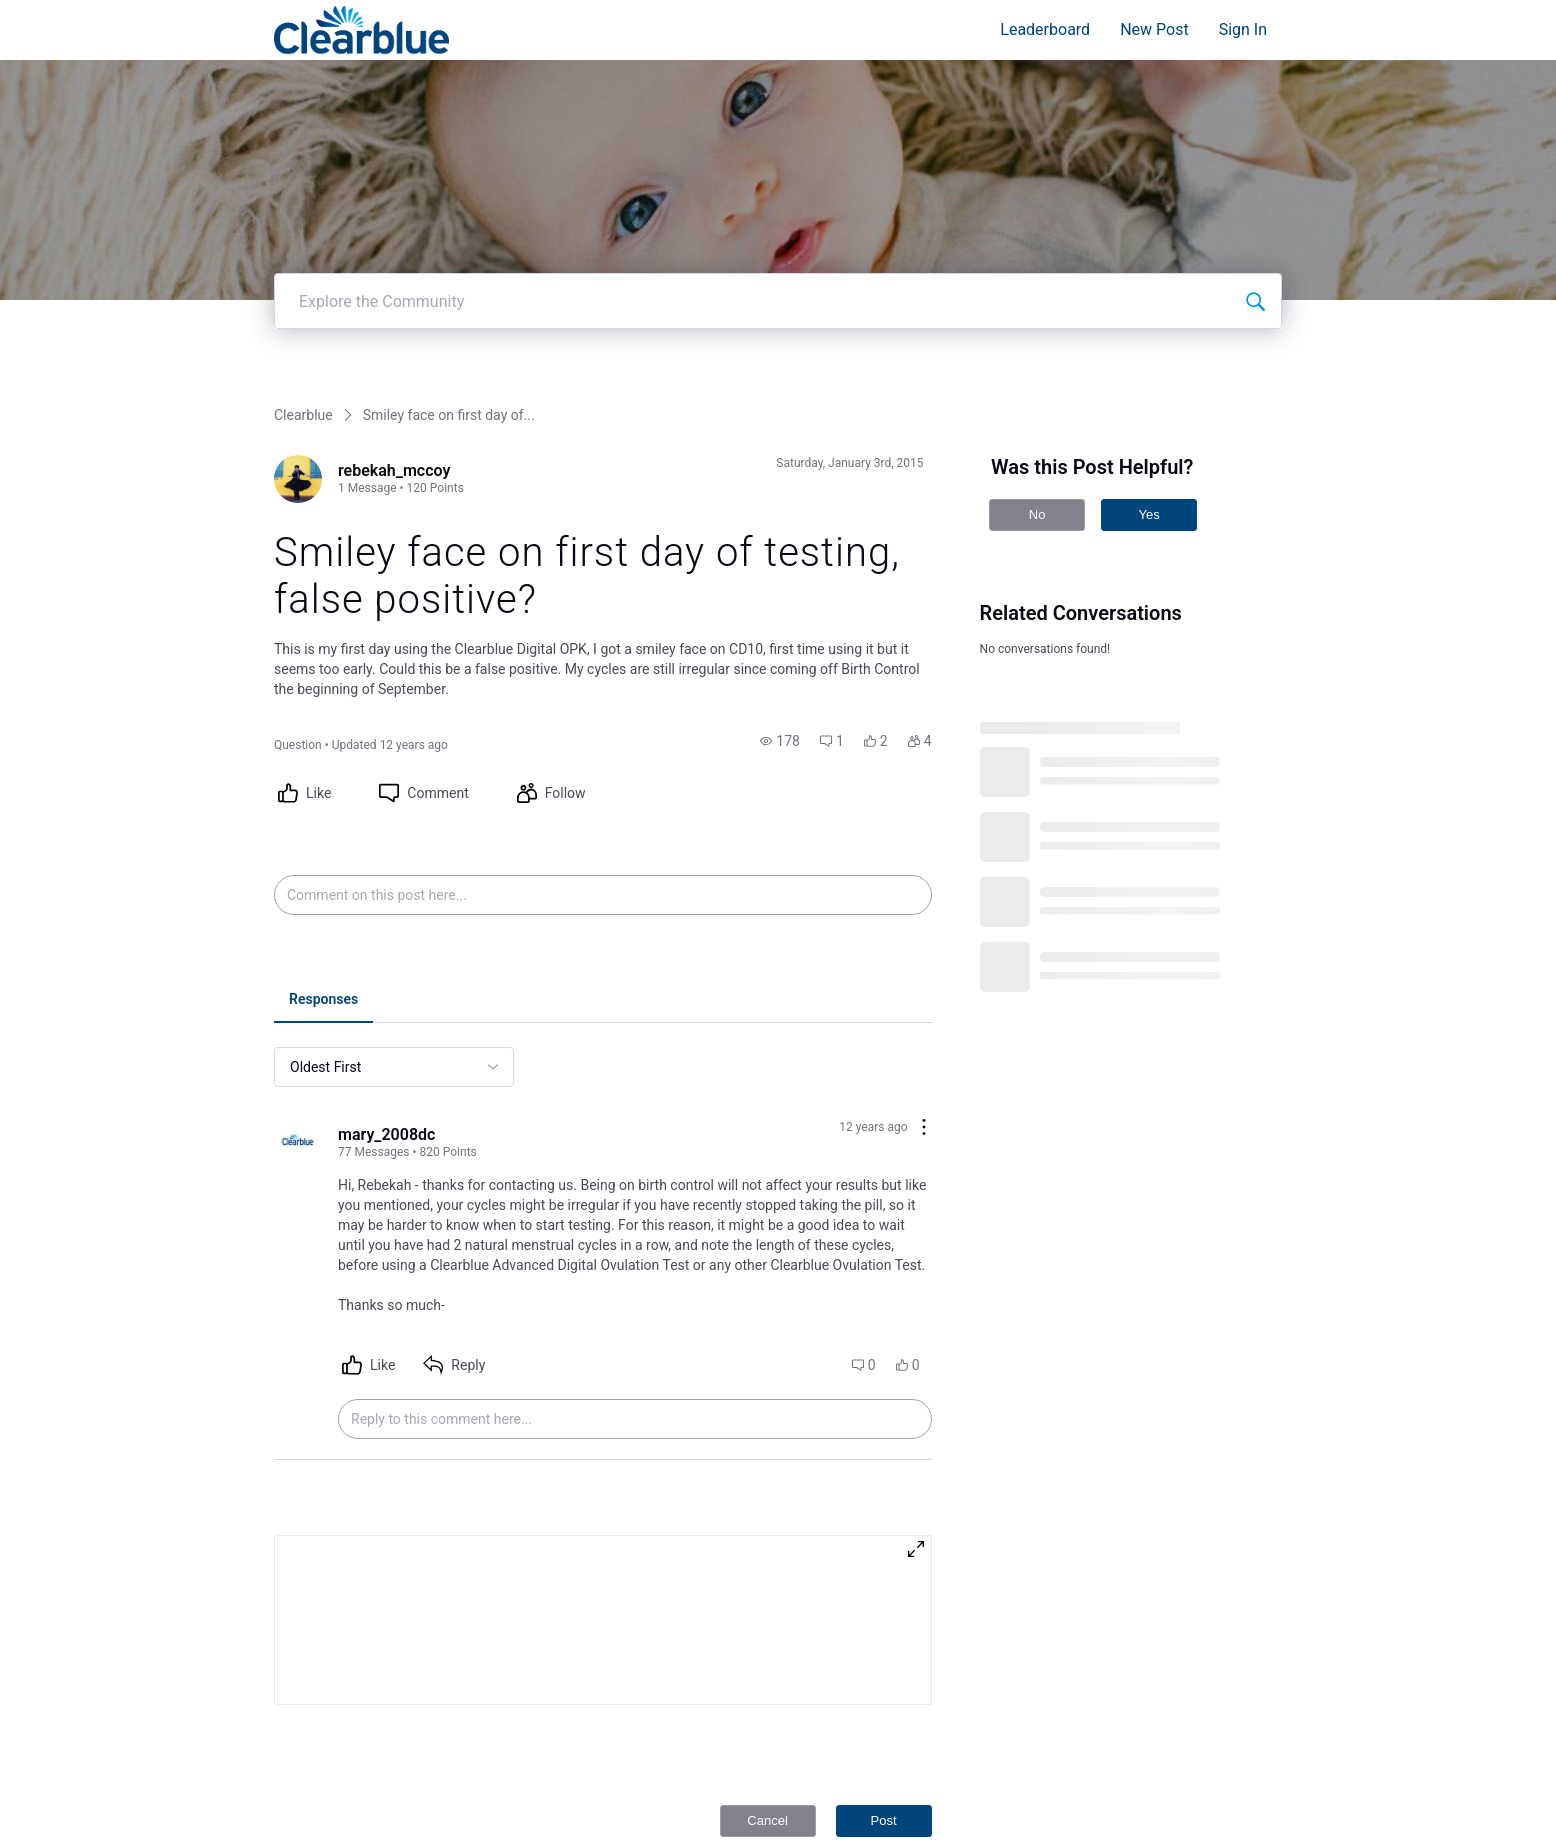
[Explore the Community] (1255, 142)
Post (884, 1661)
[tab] (323, 842)
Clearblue (303, 256)
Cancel (767, 1661)
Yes (1148, 355)
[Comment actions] (924, 969)
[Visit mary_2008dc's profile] (298, 984)
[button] (780, 582)
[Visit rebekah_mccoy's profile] (298, 320)
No (1037, 355)
